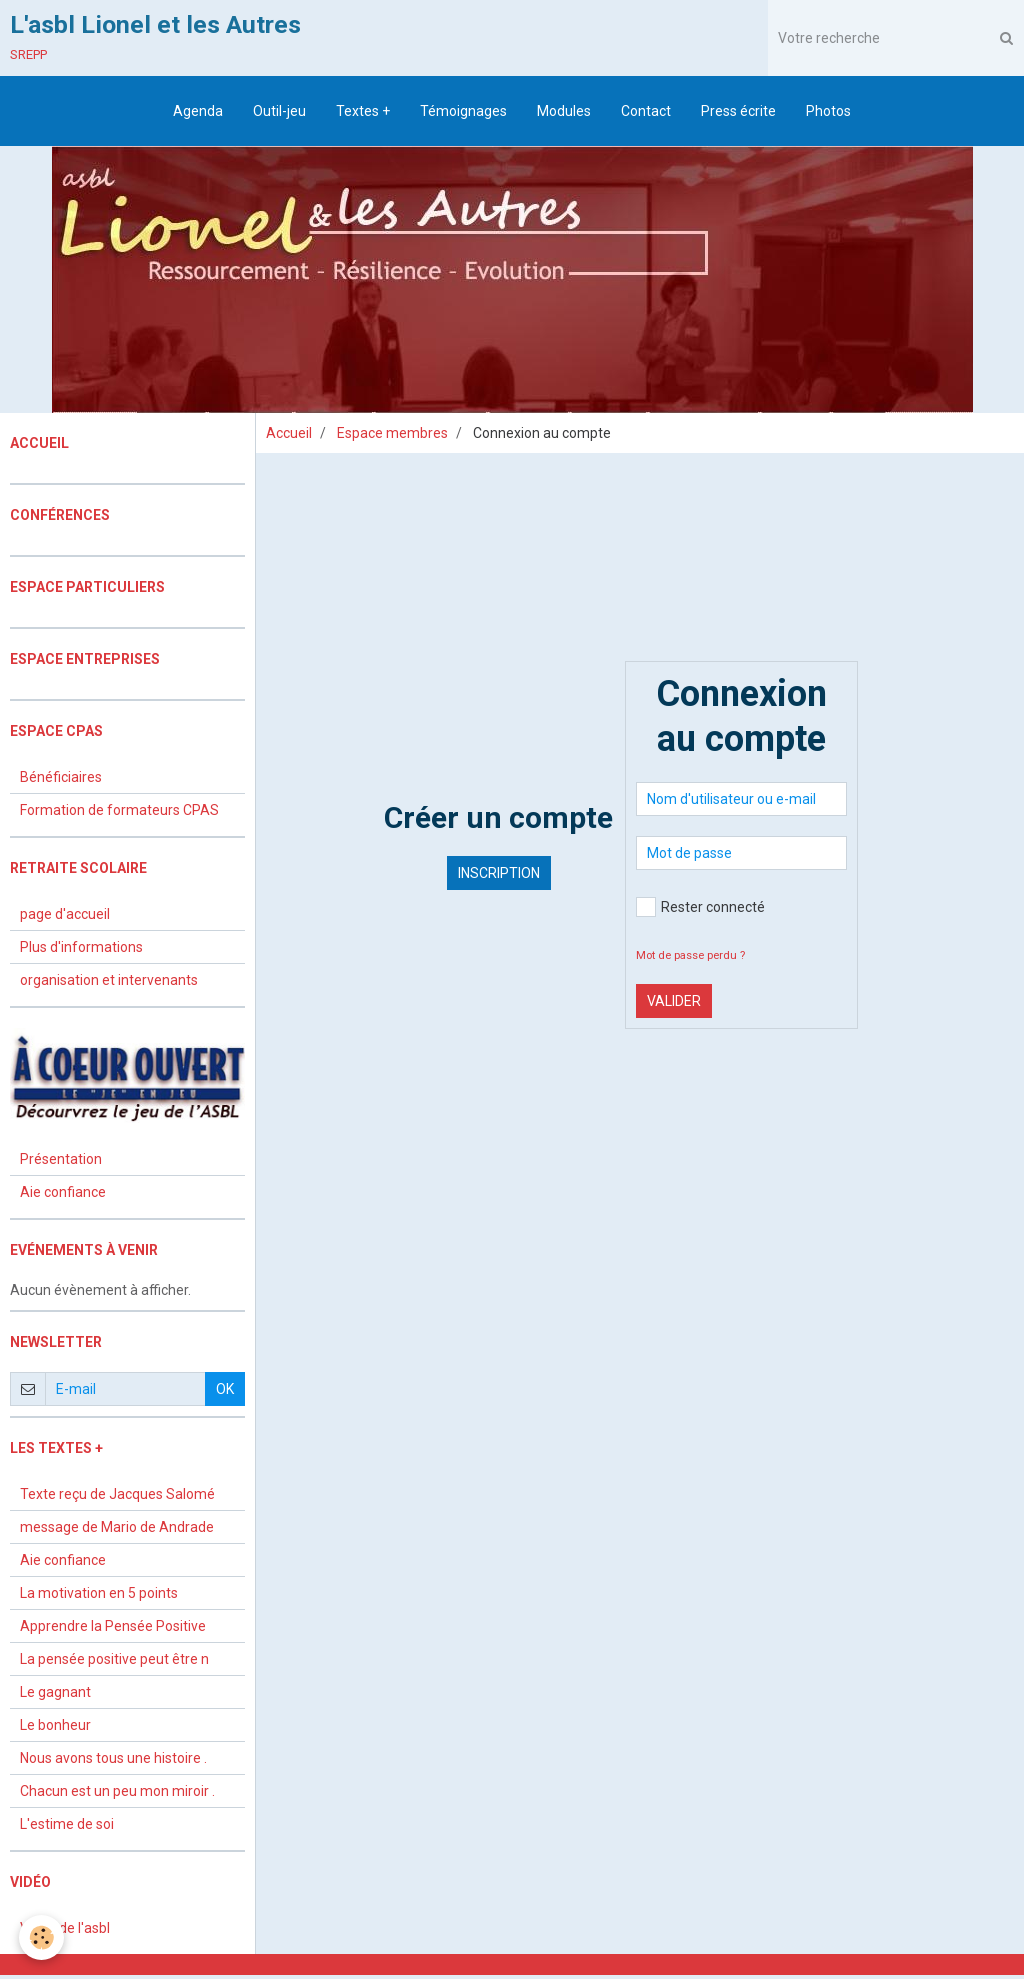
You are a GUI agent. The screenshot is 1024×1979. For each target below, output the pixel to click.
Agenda (198, 115)
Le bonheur (55, 1729)
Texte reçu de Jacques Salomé (117, 1498)
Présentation (61, 1163)
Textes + (363, 115)
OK (225, 1393)
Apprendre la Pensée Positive (113, 1630)
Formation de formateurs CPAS (119, 814)
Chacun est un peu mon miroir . (117, 1795)
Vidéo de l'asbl (65, 1932)
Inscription (499, 877)
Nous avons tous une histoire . (113, 1762)
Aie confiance (63, 1196)
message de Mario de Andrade (117, 1531)
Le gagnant (55, 1696)
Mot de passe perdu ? (690, 958)
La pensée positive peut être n (114, 1663)
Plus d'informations (81, 951)
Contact (646, 115)
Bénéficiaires (61, 781)
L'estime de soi (67, 1828)
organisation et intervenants (109, 984)
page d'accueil (65, 918)
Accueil (289, 437)
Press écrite (738, 115)
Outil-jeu (279, 115)
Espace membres (392, 437)
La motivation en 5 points (99, 1597)
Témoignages (463, 115)
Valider (674, 1004)
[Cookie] (42, 1937)
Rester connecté (700, 910)
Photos (828, 115)
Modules (564, 115)
